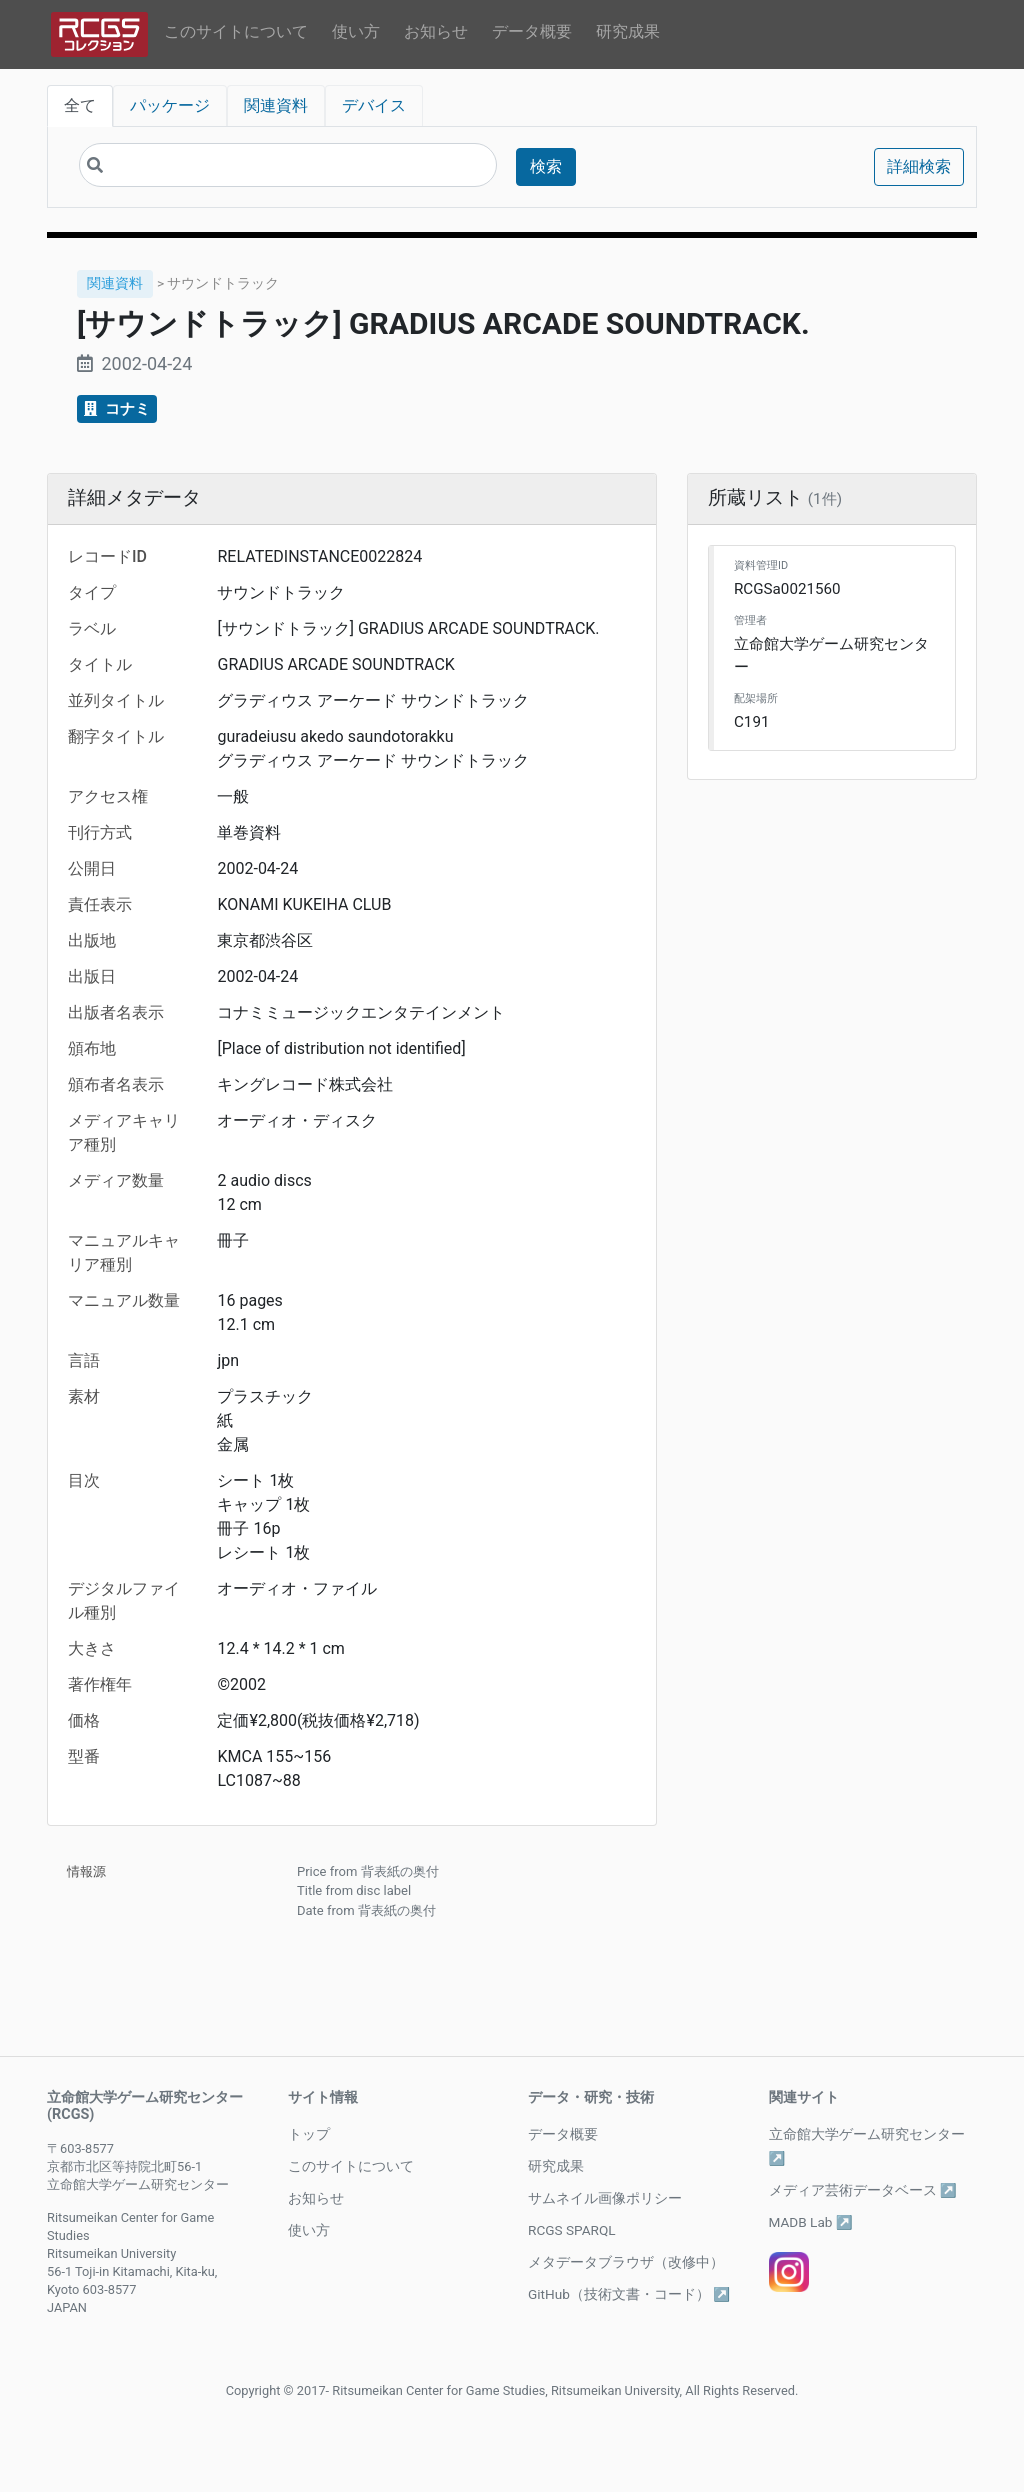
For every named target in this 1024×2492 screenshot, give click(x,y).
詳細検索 (919, 166)
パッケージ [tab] (170, 105)
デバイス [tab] (374, 105)
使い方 (356, 31)
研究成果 (628, 31)
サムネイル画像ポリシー (605, 2198)
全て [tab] (80, 105)
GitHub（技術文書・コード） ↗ (629, 2294)
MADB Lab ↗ (811, 2222)
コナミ (117, 409)
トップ (309, 2134)
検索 (546, 166)
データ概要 (532, 31)
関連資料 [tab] (276, 105)
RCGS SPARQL (572, 2230)
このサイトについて (236, 31)
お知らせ (436, 31)
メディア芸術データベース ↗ (863, 2190)
